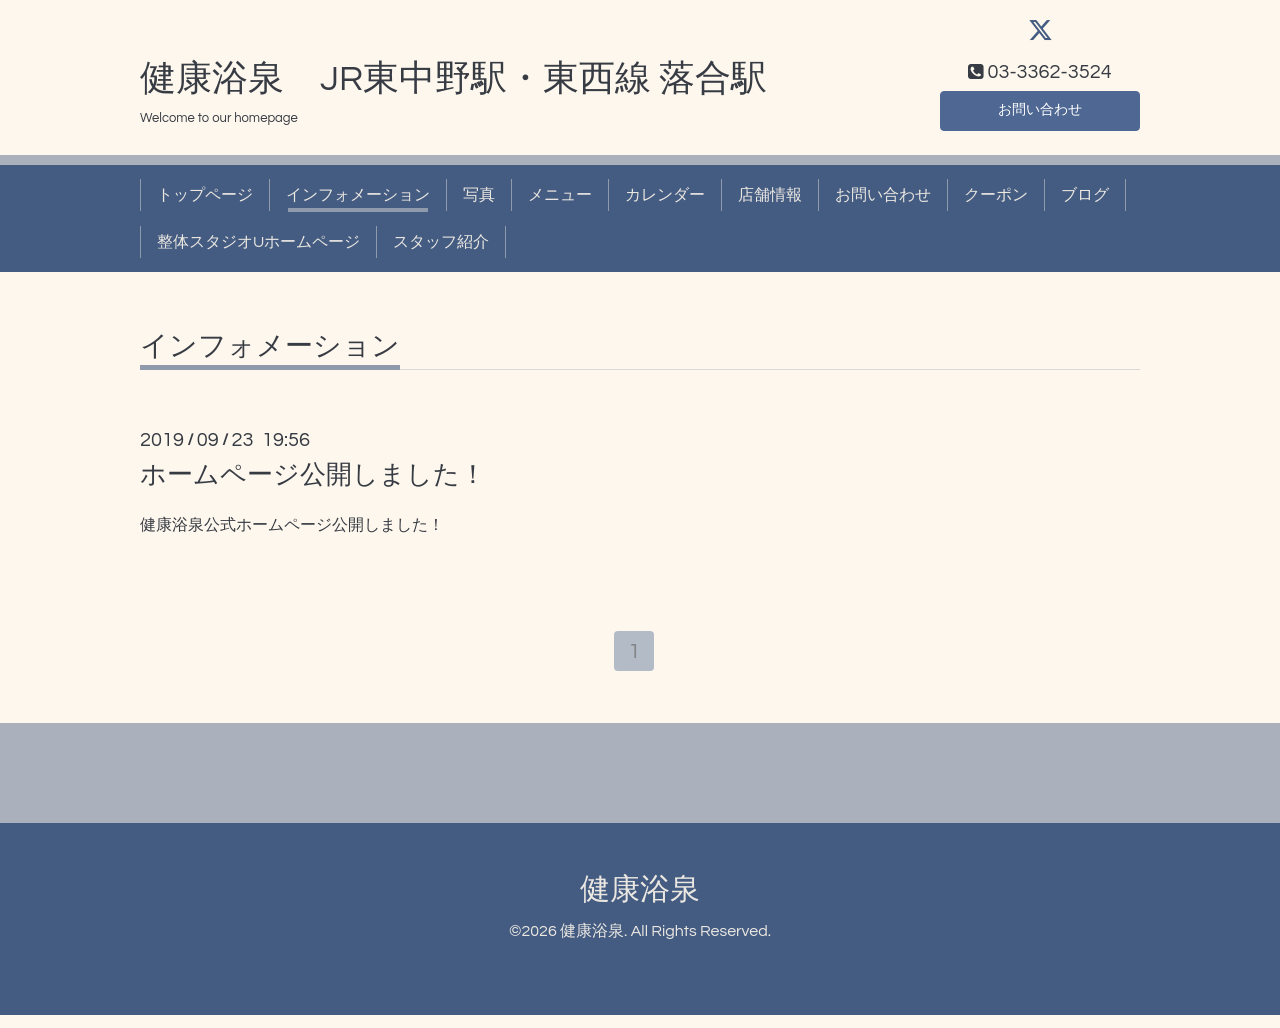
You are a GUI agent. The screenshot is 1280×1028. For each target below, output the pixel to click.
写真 (479, 204)
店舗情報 (770, 204)
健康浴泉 (640, 901)
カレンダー (665, 204)
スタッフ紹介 (441, 250)
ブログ (1085, 204)
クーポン (996, 204)
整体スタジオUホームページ (258, 250)
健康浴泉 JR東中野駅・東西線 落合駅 (453, 87)
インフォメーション (358, 204)
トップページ (205, 204)
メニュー (560, 204)
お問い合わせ (1040, 116)
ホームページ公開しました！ (313, 484)
